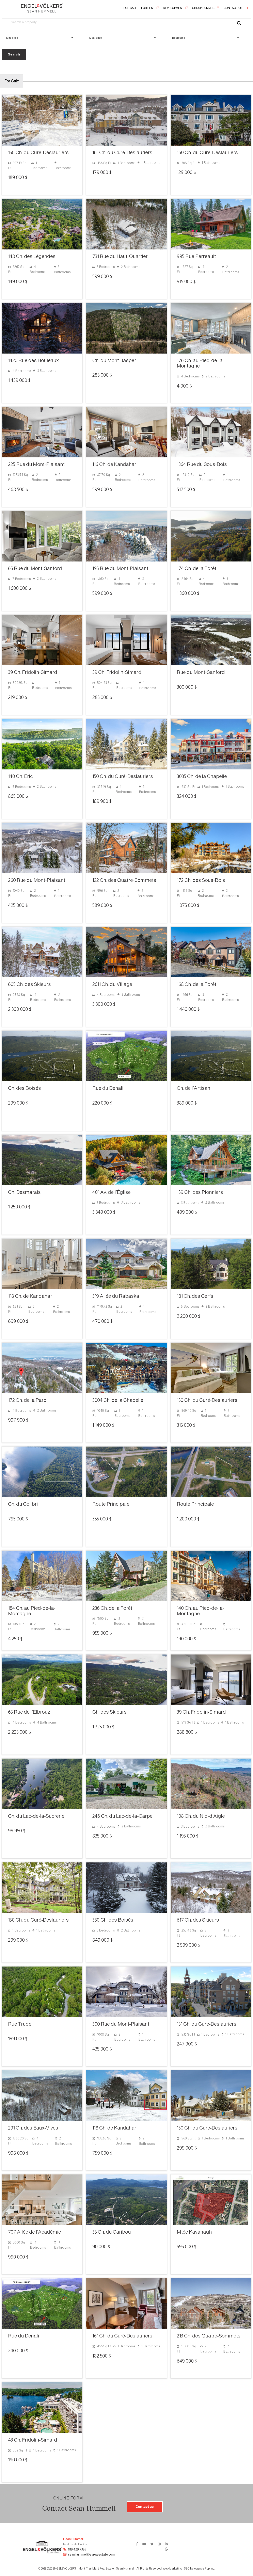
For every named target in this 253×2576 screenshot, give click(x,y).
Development (173, 8)
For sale (130, 8)
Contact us (233, 8)
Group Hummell (203, 8)
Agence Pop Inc (204, 2569)
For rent (148, 8)
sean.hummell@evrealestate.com (89, 2555)
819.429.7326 (74, 2550)
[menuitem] (249, 8)
